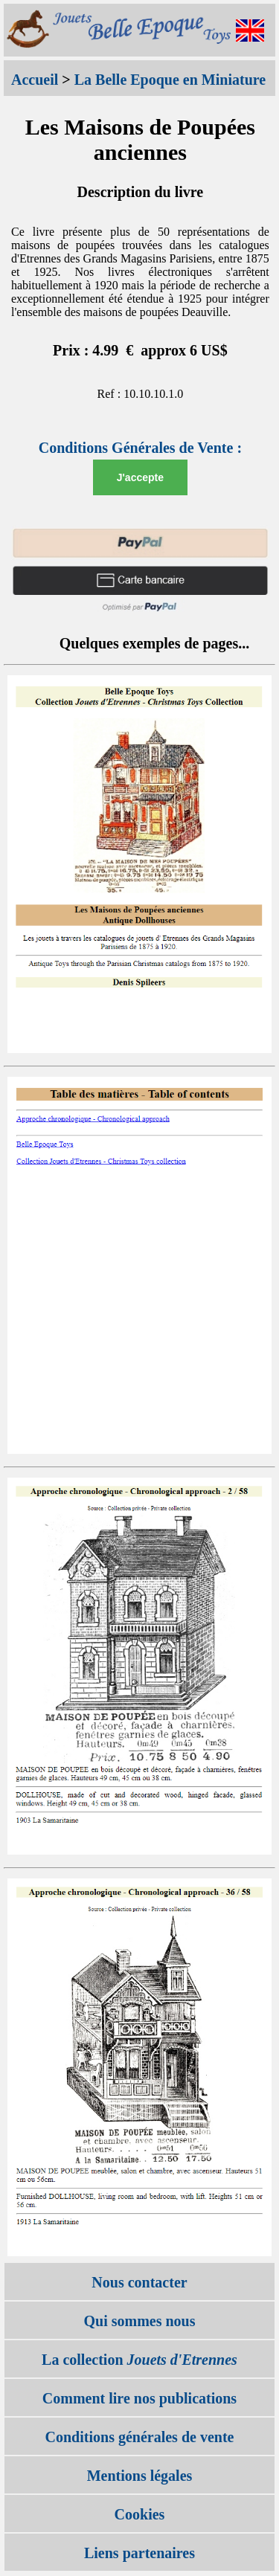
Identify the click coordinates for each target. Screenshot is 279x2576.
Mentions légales (140, 2475)
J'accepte (140, 477)
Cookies (140, 2514)
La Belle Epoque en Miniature (170, 79)
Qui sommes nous (139, 2321)
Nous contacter (139, 2282)
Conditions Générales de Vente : (140, 447)
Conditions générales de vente (139, 2437)
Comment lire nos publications (139, 2398)
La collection (139, 2359)
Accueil (34, 79)
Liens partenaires (139, 2553)
